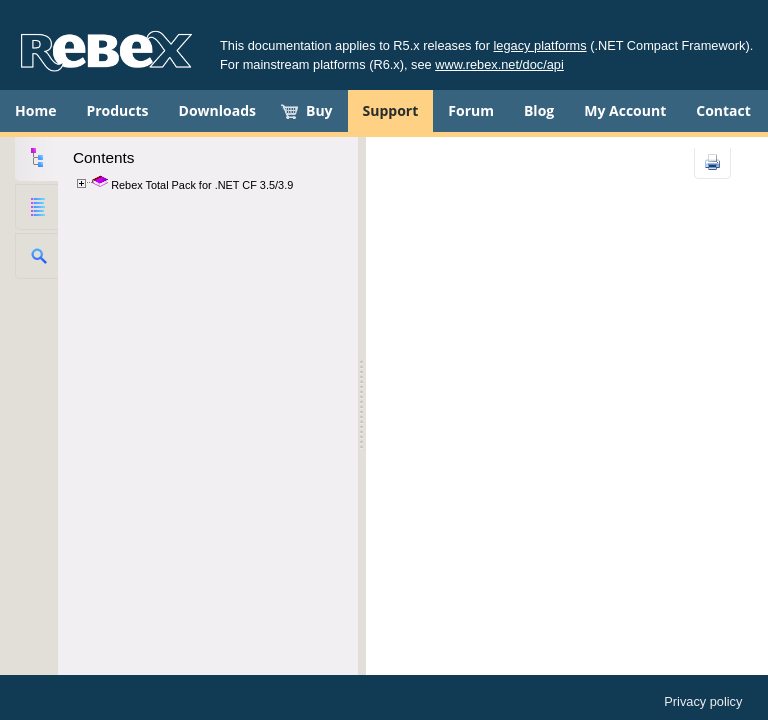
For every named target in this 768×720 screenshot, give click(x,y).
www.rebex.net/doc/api (499, 64)
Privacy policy (703, 701)
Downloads (217, 110)
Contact (723, 110)
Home (35, 110)
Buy (319, 110)
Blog (539, 110)
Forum (471, 110)
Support (391, 110)
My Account (625, 110)
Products (117, 110)
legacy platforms (540, 45)
